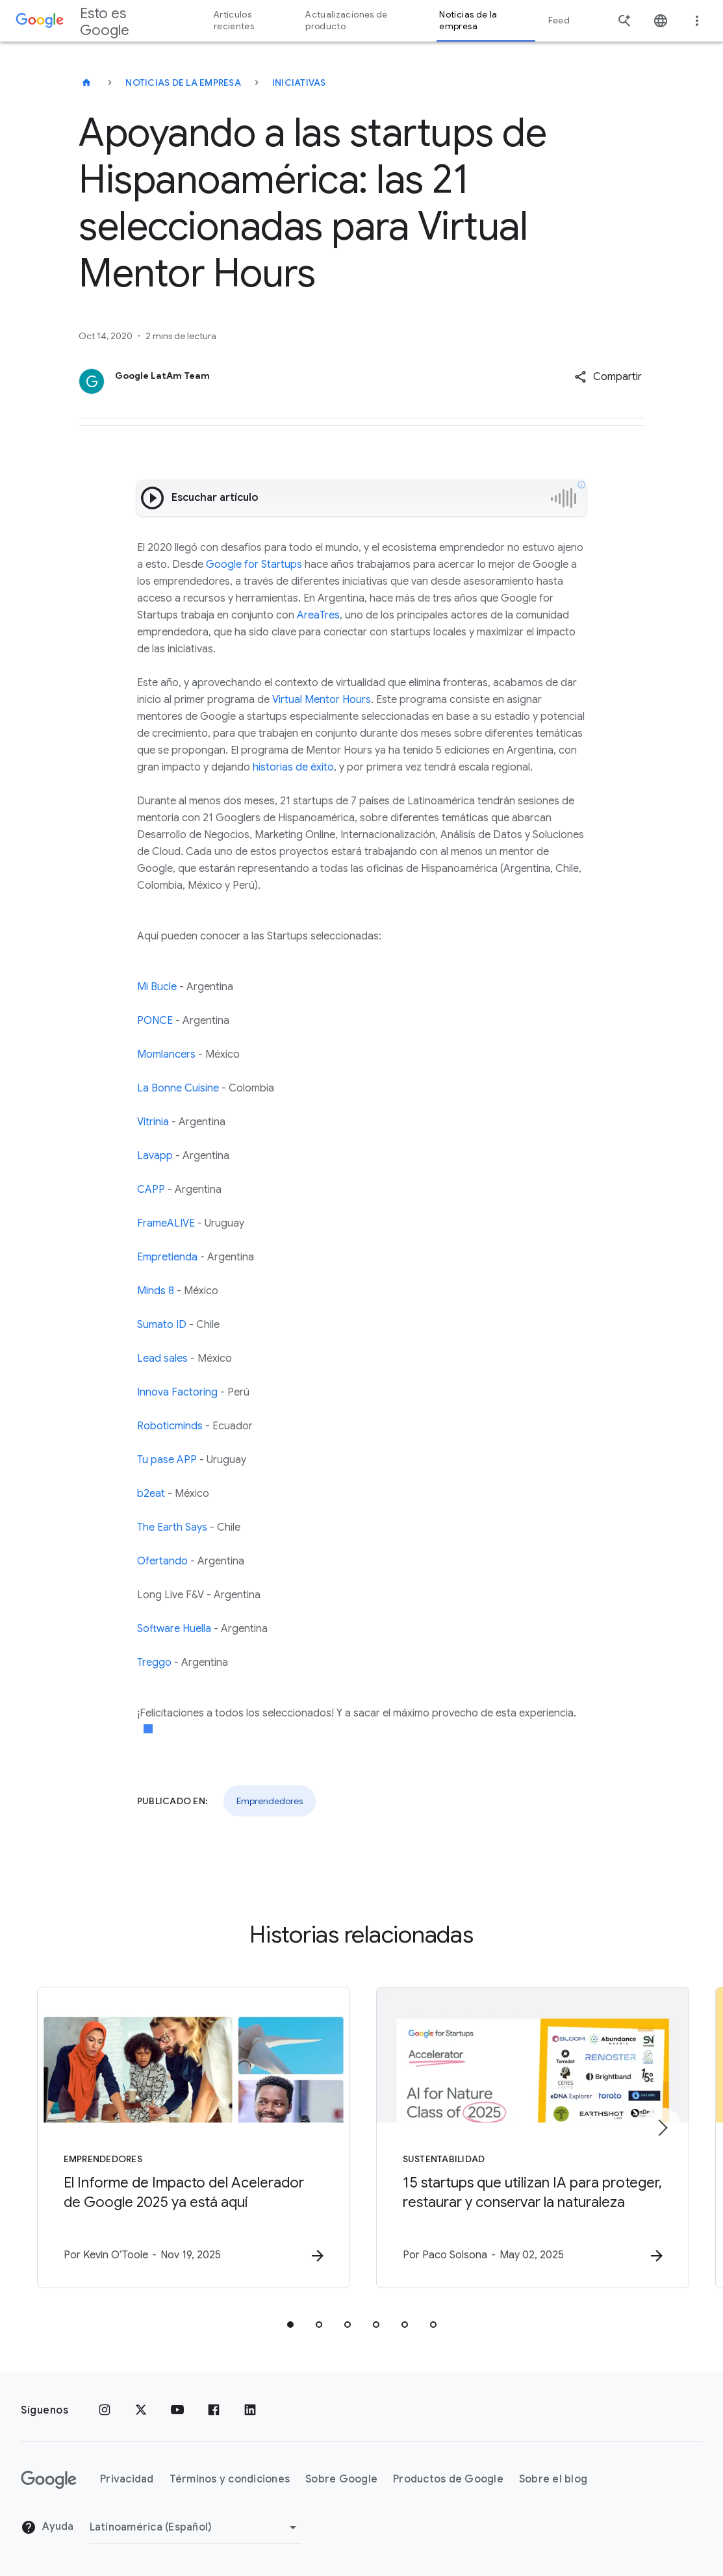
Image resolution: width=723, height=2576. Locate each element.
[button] (608, 377)
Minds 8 (155, 1290)
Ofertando (162, 1561)
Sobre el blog (553, 2479)
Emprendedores (269, 1801)
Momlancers (166, 1054)
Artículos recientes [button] (234, 20)
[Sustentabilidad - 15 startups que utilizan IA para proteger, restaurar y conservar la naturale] (532, 2137)
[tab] (290, 2324)
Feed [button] (559, 20)
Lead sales (162, 1358)
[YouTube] (177, 2410)
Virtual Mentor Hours (321, 699)
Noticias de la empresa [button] (468, 20)
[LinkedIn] (250, 2410)
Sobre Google (341, 2479)
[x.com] (141, 2410)
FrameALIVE (166, 1223)
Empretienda (167, 1257)
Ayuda (47, 2527)
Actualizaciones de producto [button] (346, 20)
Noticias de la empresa (183, 82)
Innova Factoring (177, 1392)
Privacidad (127, 2479)
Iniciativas (299, 82)
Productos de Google (448, 2479)
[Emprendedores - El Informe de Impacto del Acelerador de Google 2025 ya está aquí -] (191, 2137)
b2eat (151, 1493)
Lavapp (155, 1155)
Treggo (154, 1662)
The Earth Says (172, 1527)
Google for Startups (254, 564)
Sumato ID (161, 1324)
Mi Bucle (157, 986)
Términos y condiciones (230, 2479)
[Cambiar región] (195, 2527)
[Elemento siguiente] (662, 2128)
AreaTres (318, 615)
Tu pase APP (167, 1459)
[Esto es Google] (86, 82)
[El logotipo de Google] (49, 2479)
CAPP (151, 1189)
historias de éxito (293, 767)
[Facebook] (213, 2410)
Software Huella (174, 1628)
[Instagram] (104, 2410)
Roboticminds (170, 1426)
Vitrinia (153, 1122)
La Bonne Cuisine (178, 1088)
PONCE (155, 1020)
